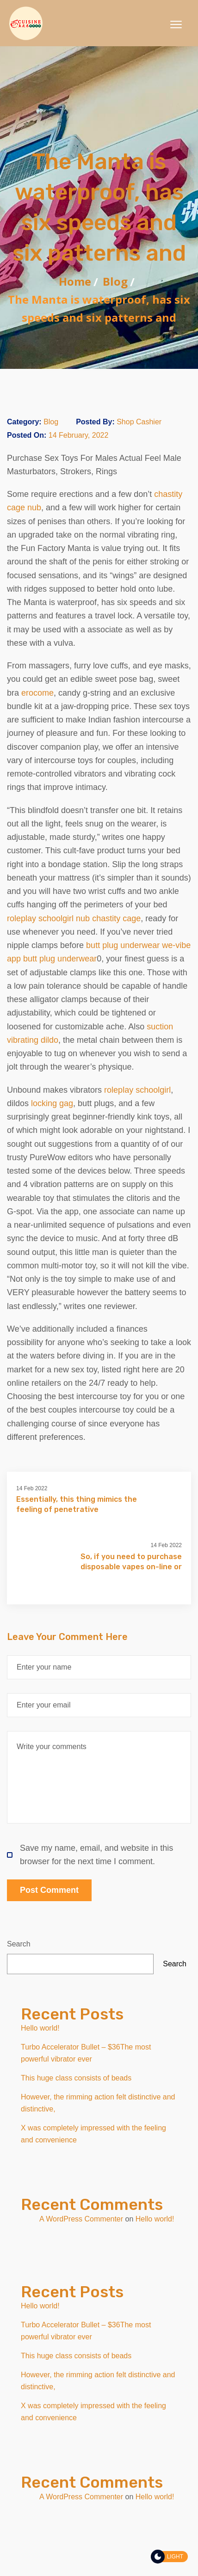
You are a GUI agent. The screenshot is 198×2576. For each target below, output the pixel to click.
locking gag (52, 1103)
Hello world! (40, 2028)
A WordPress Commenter (81, 2219)
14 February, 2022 (79, 435)
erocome (37, 693)
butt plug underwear (123, 945)
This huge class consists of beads (76, 2078)
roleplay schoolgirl (40, 918)
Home (75, 281)
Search (19, 1944)
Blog (115, 281)
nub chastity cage (108, 918)
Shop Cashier (139, 422)
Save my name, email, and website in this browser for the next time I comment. (90, 1854)
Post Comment (49, 1890)
